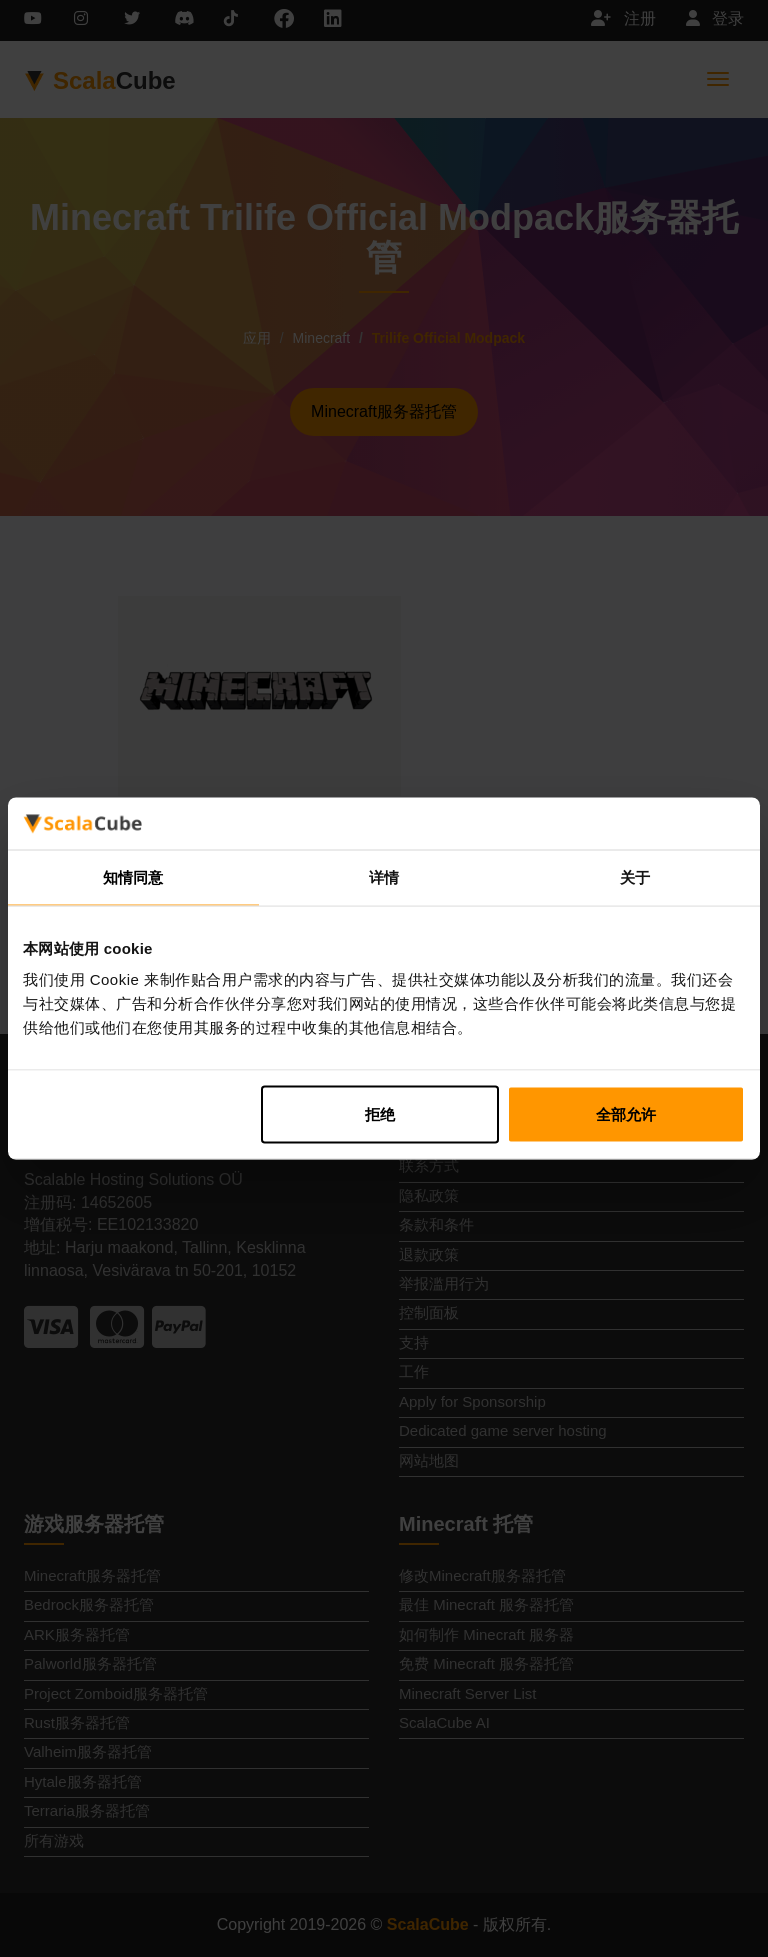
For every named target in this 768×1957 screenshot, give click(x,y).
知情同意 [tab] (133, 876)
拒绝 (380, 1114)
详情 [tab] (384, 876)
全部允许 (626, 1114)
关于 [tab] (635, 876)
